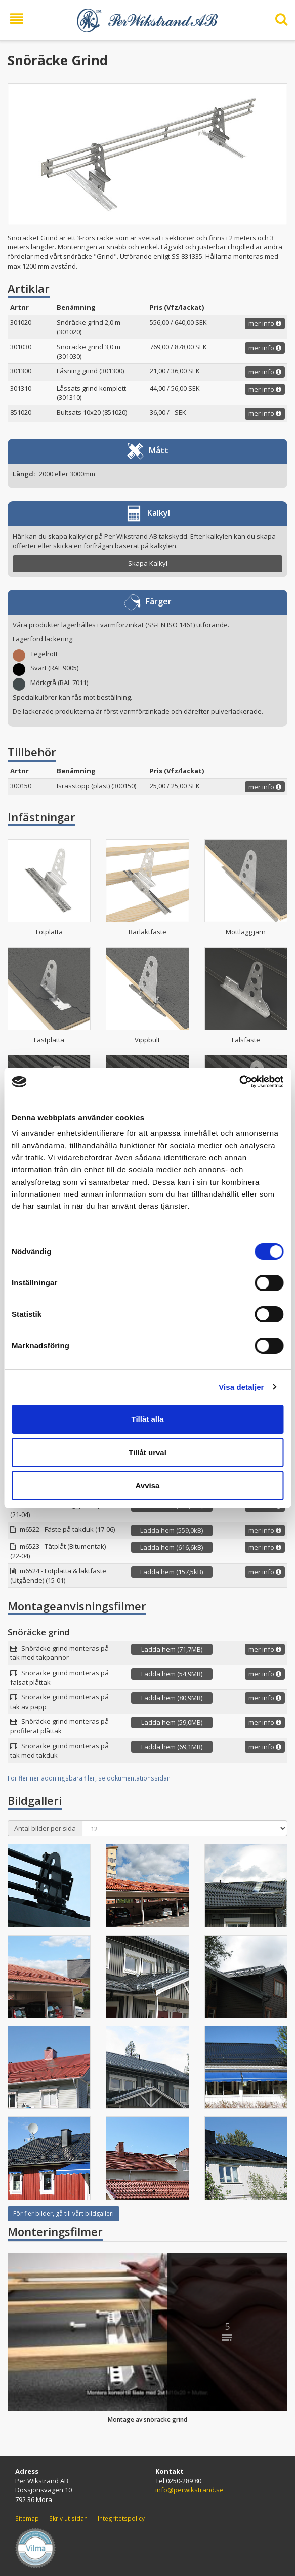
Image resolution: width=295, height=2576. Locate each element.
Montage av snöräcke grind (147, 2419)
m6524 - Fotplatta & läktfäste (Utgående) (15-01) (58, 1575)
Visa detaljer (241, 1387)
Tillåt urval (147, 1452)
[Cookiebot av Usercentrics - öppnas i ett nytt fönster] (239, 1081)
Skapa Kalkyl (147, 563)
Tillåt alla (148, 1419)
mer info (264, 323)
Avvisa (148, 1485)
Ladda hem (171, 1530)
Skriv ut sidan (68, 2518)
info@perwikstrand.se (189, 2489)
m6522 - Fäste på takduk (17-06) (67, 1529)
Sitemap (27, 2518)
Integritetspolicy (121, 2518)
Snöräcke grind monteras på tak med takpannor (59, 1653)
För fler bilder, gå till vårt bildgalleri (63, 2213)
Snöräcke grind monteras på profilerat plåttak (59, 1726)
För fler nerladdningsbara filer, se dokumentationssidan (89, 1778)
